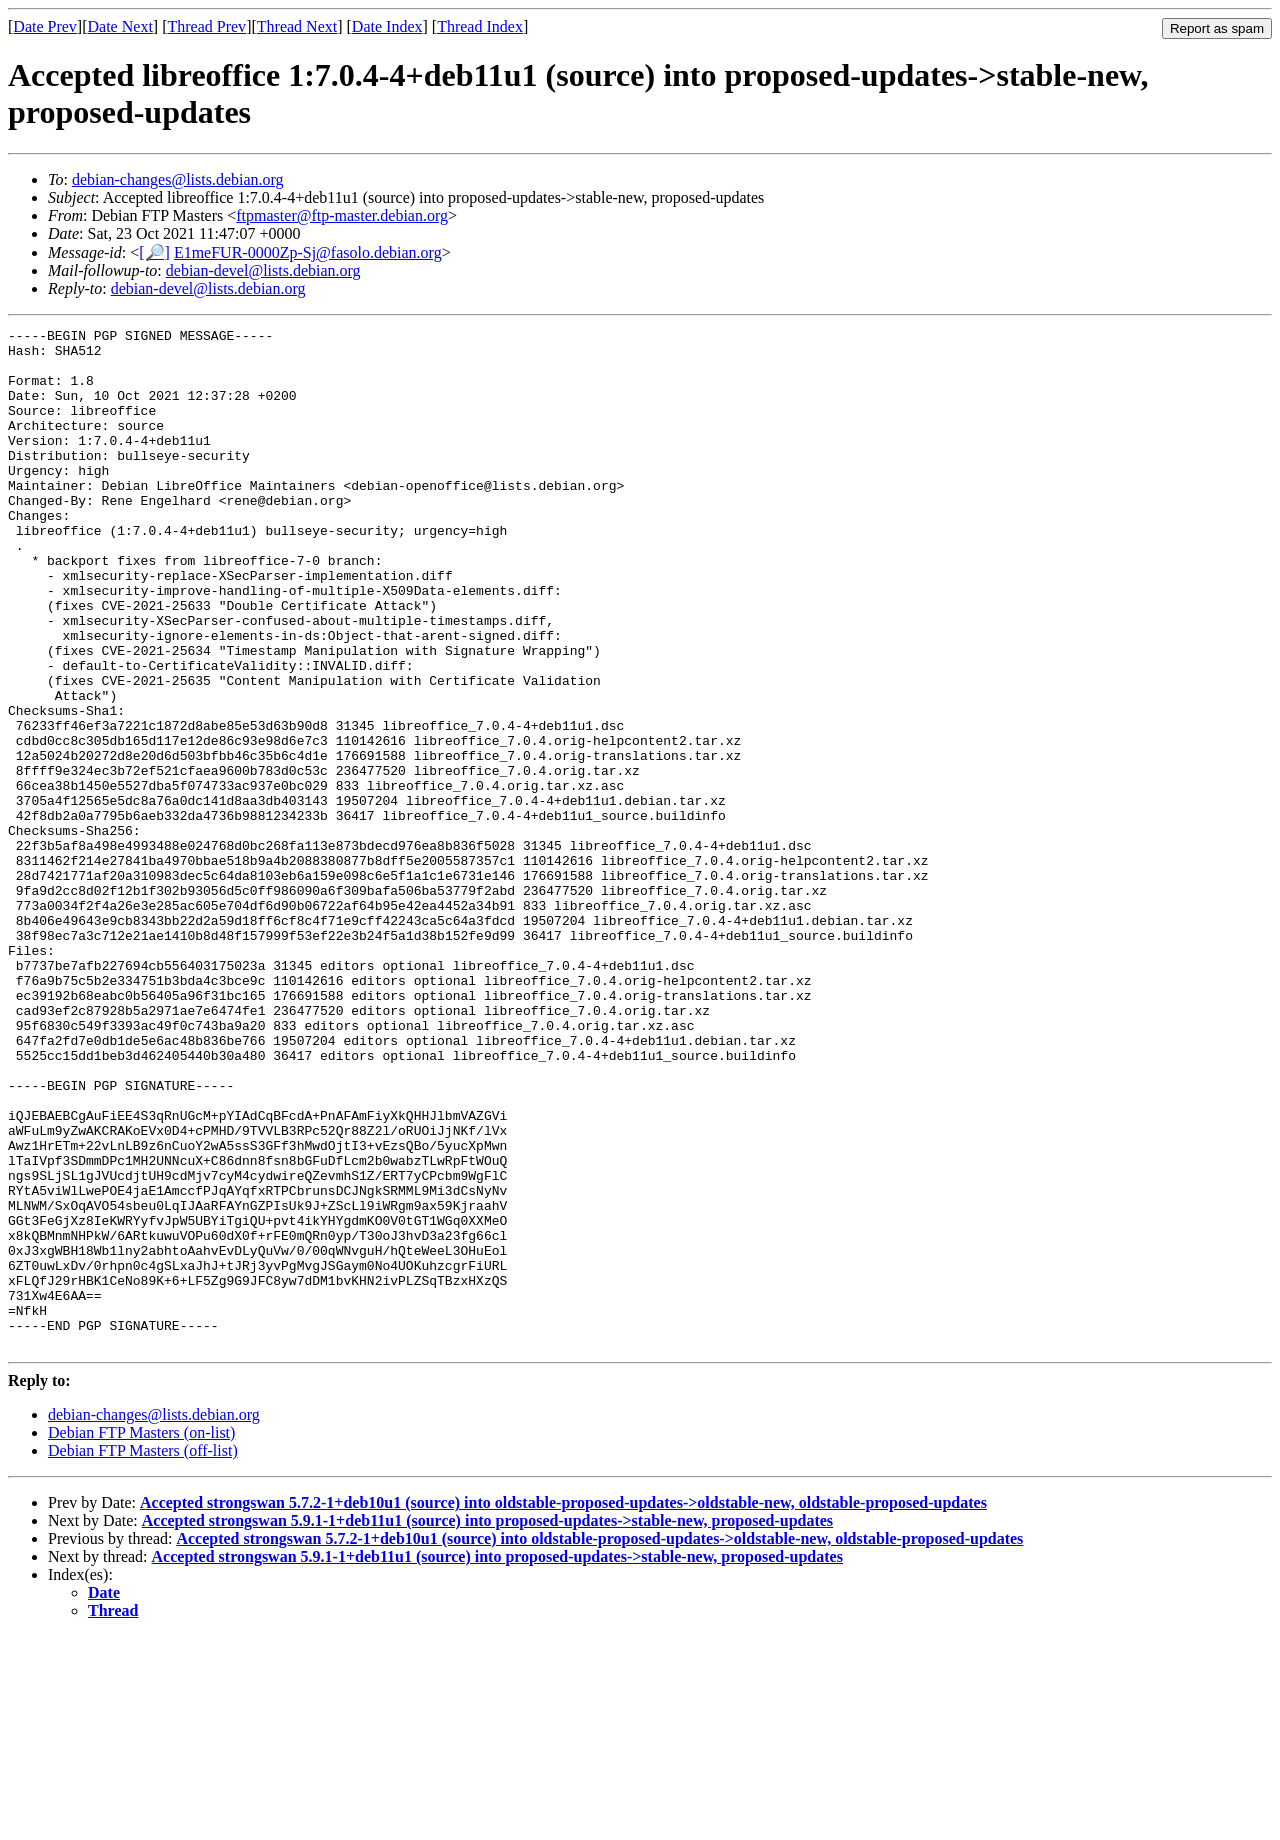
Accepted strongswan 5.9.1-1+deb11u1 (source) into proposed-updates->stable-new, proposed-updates (487, 1724)
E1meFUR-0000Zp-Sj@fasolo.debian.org (308, 252)
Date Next (120, 26)
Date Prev (45, 26)
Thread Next (297, 26)
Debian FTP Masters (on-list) (141, 1636)
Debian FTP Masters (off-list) (143, 1654)
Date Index (387, 26)
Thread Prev (206, 26)
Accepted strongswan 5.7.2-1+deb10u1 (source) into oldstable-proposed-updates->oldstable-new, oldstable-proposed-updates (563, 1706)
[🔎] (154, 252)
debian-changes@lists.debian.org (178, 179)
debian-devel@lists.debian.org (263, 270)
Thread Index (480, 26)
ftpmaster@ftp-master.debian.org (342, 215)
